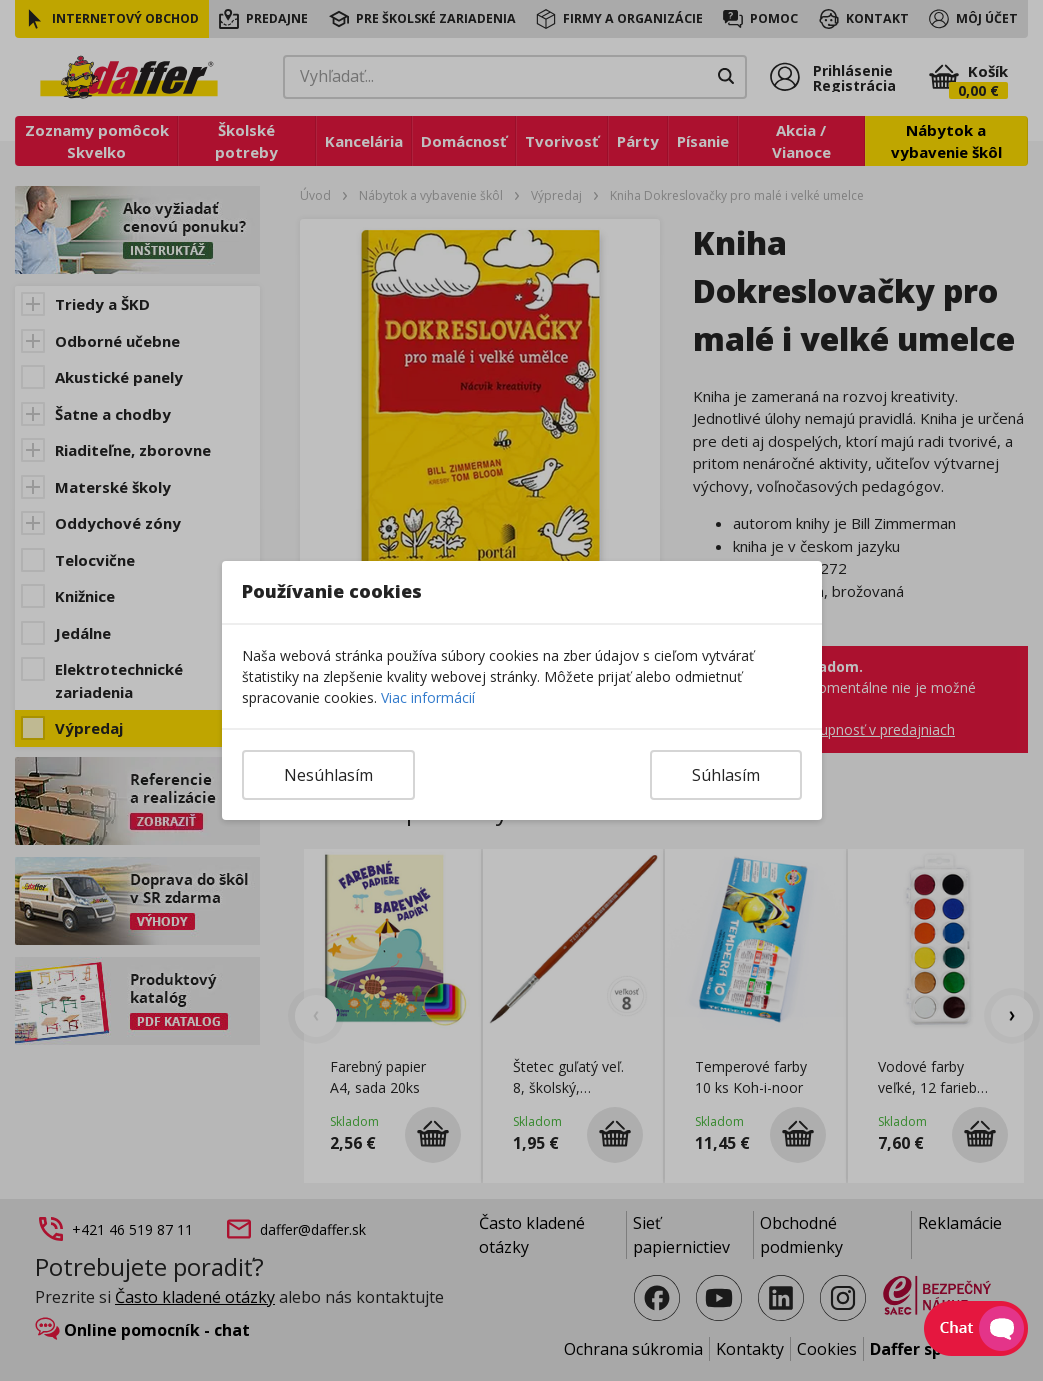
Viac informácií (428, 697)
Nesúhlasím (328, 775)
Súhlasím (726, 775)
